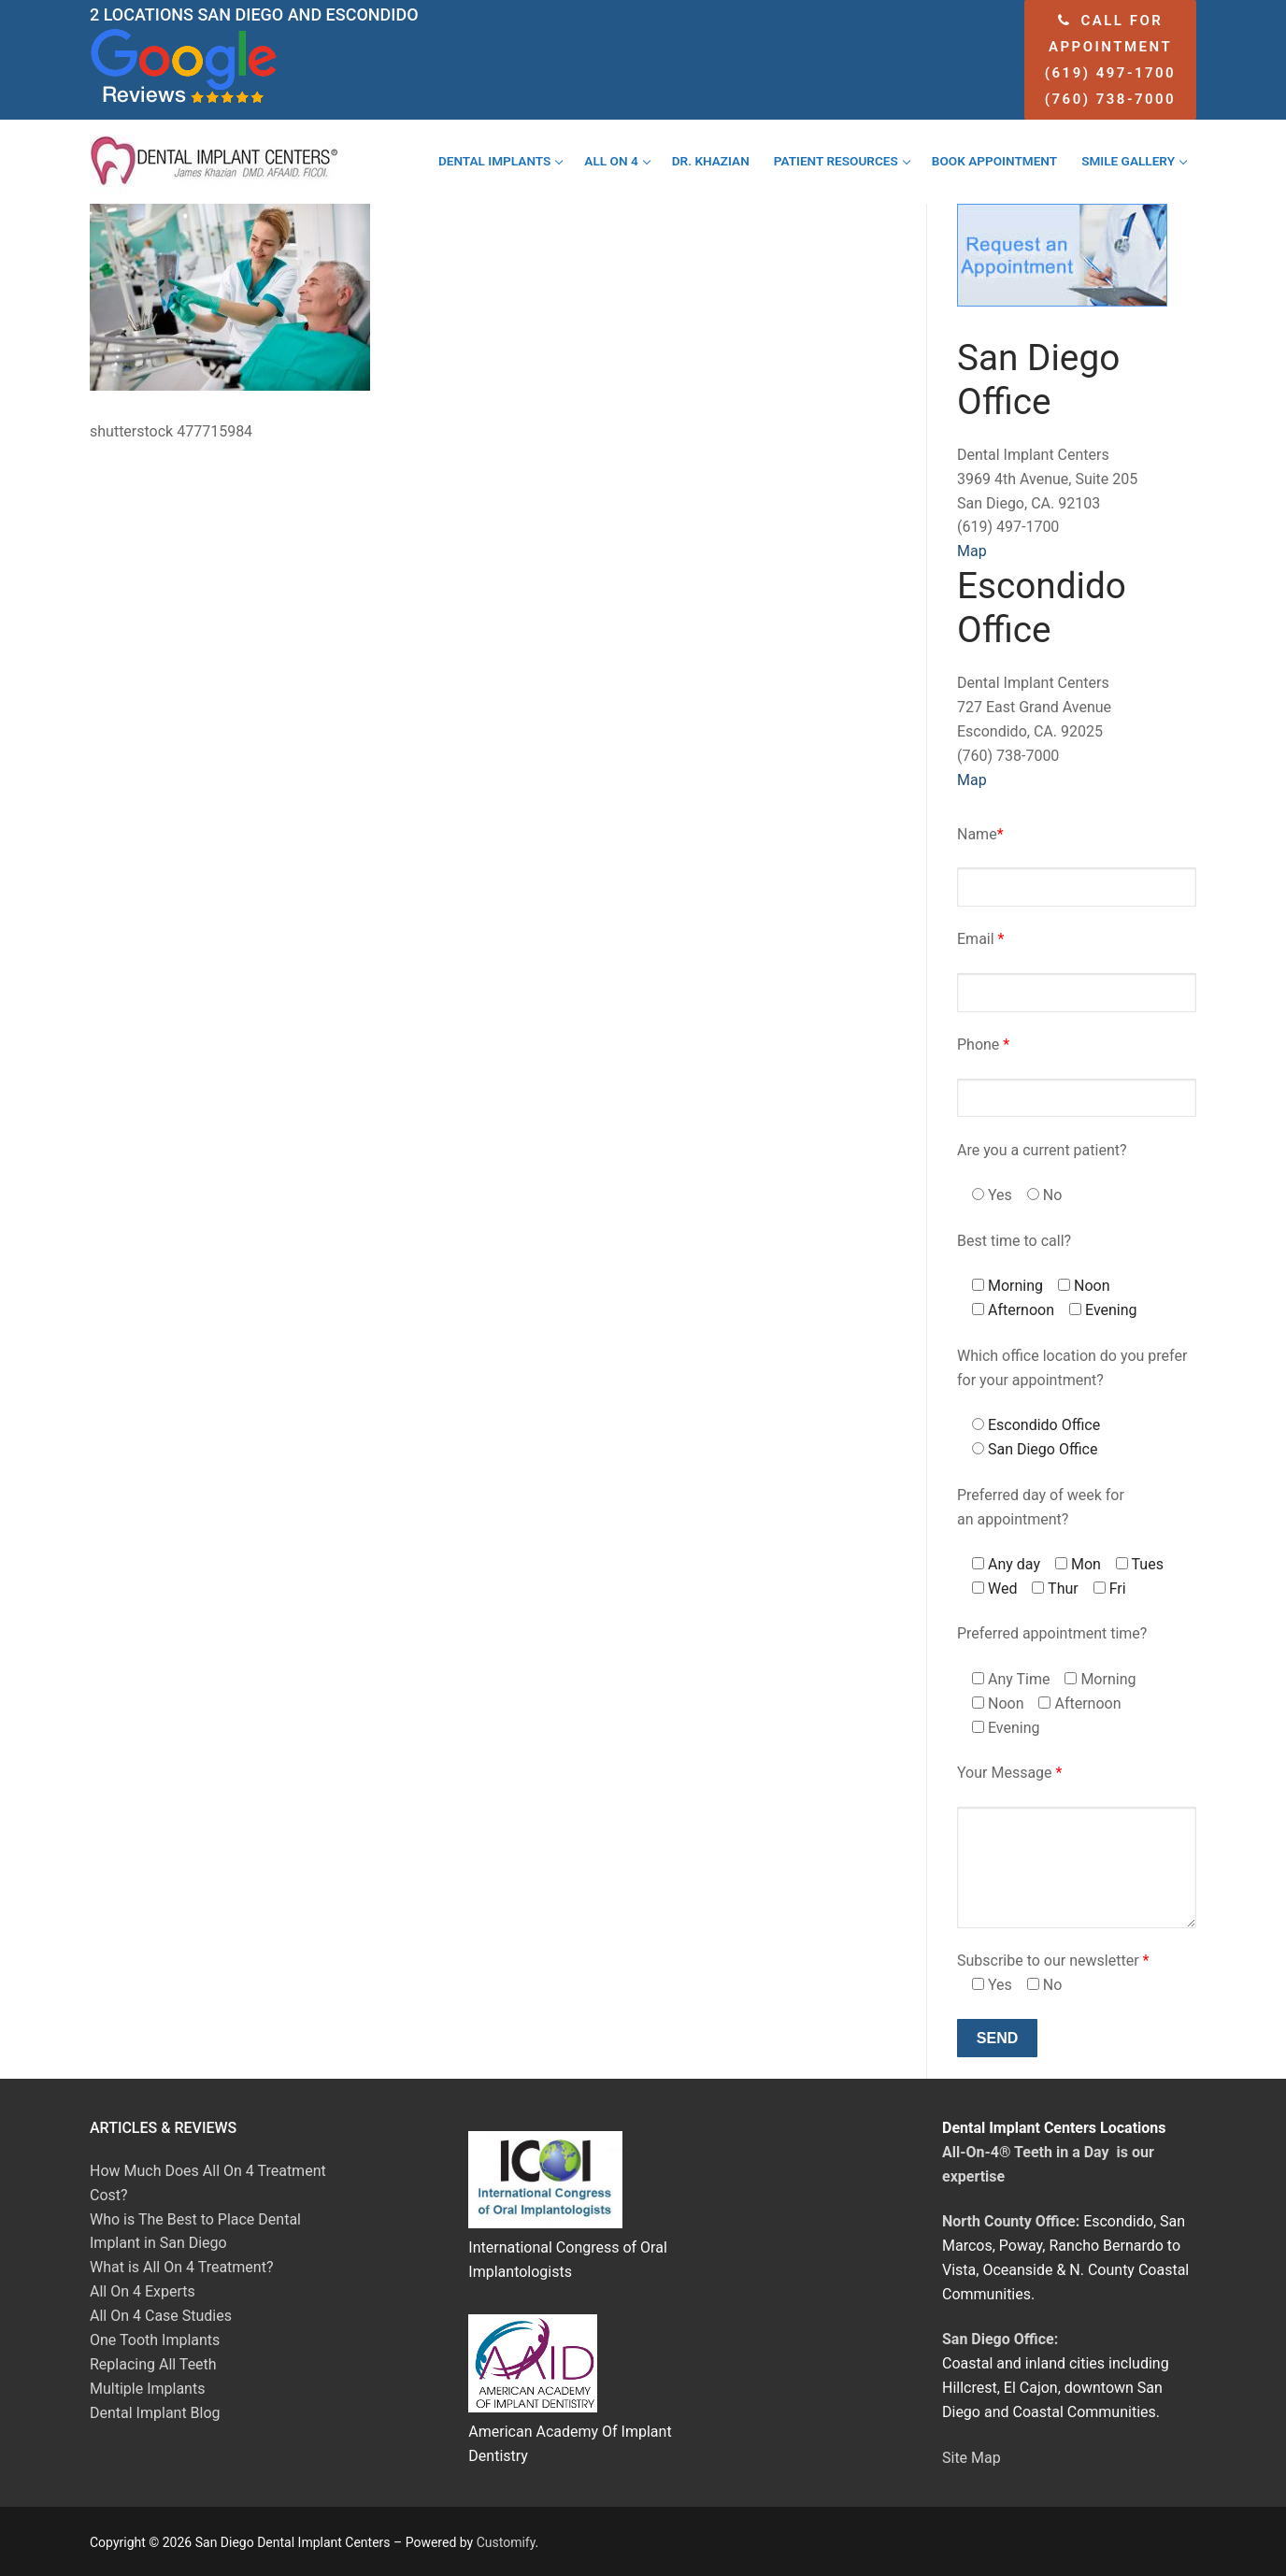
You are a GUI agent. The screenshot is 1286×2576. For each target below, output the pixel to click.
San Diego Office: (1000, 2339)
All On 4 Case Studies (161, 2316)
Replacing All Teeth (153, 2364)
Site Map (971, 2458)
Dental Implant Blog (155, 2413)
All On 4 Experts (142, 2291)
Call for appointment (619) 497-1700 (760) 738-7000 (1110, 59)
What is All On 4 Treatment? (181, 2267)
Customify (506, 2542)
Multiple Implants (147, 2388)
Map (972, 551)
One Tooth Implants (155, 2340)
